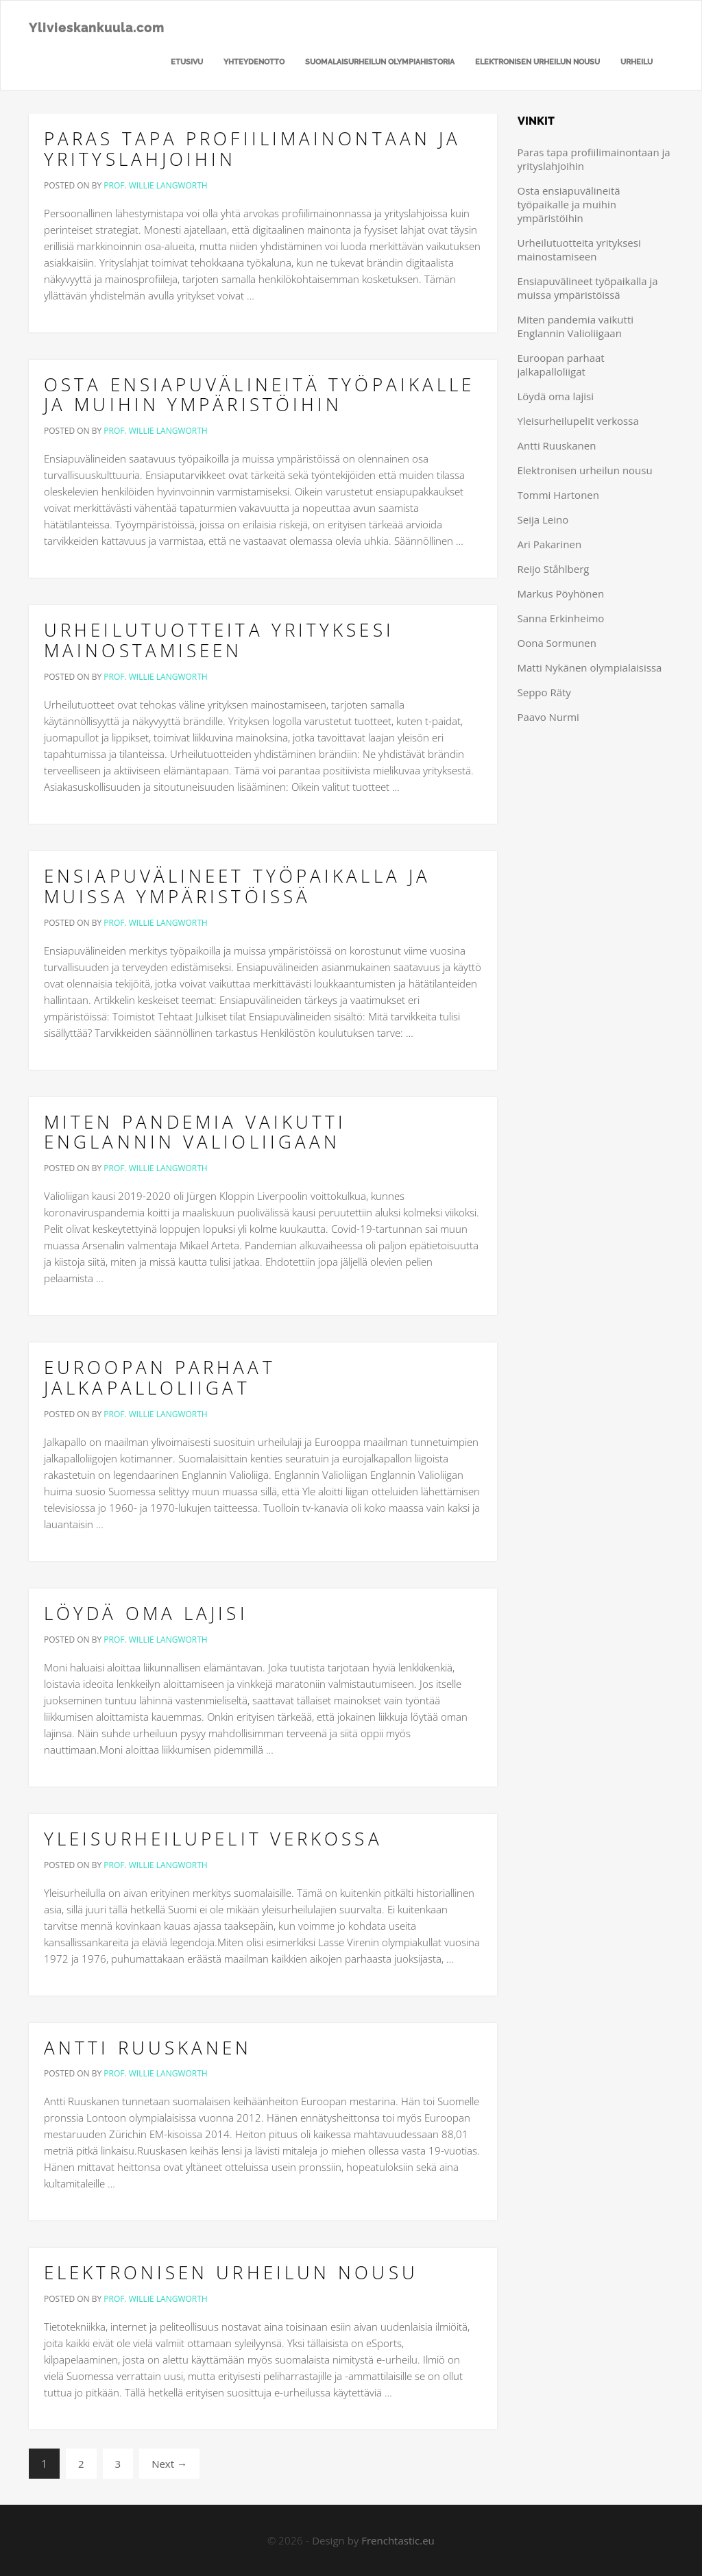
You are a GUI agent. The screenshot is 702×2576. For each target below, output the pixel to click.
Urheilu (636, 62)
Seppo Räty (544, 692)
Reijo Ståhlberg (554, 569)
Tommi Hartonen (558, 495)
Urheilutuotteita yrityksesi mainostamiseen (219, 640)
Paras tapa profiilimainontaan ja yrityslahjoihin (252, 149)
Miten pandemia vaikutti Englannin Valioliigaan (195, 1132)
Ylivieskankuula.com (97, 28)
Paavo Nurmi (548, 717)
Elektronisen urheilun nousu (537, 62)
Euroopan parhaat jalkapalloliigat (160, 1377)
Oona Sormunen (557, 643)
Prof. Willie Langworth (155, 185)
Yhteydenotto (254, 62)
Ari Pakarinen (550, 544)
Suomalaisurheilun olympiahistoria (380, 62)
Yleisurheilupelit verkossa (213, 1838)
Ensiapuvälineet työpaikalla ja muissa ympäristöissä (237, 886)
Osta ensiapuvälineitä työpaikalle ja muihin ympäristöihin (259, 395)
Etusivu (187, 62)
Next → (169, 2463)
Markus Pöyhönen (561, 593)
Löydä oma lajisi (146, 1613)
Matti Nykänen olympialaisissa (590, 667)
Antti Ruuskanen (148, 2047)
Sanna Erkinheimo (561, 618)
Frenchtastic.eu (398, 2540)
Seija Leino (543, 519)
